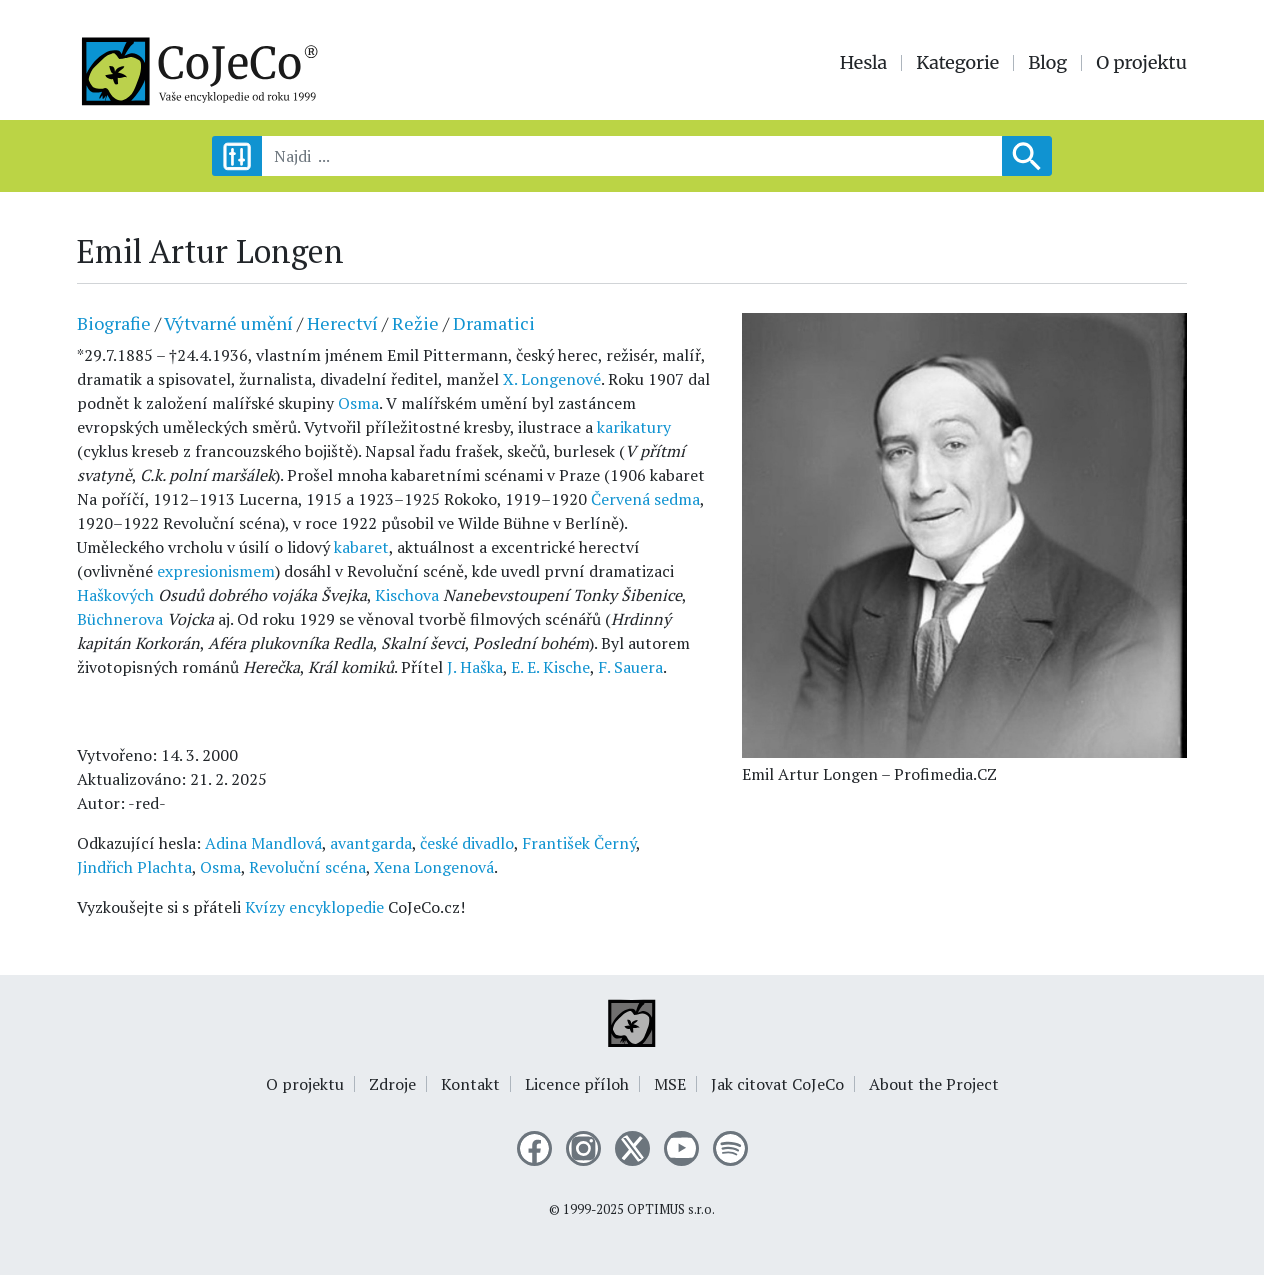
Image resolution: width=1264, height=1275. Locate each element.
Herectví (342, 323)
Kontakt (470, 1084)
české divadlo (467, 843)
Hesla (864, 63)
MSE (670, 1084)
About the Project (934, 1084)
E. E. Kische (550, 667)
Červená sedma (645, 499)
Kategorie (957, 63)
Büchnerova (120, 619)
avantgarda (371, 843)
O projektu (1141, 63)
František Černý (579, 843)
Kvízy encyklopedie (314, 907)
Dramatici (494, 323)
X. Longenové (552, 379)
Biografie (114, 323)
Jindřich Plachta (134, 867)
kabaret (361, 547)
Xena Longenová (434, 867)
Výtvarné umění (228, 323)
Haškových (115, 595)
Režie (415, 323)
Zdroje (392, 1084)
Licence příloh (577, 1084)
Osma (358, 403)
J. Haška (475, 667)
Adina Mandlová (263, 843)
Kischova (407, 595)
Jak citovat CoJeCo (777, 1084)
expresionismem (216, 571)
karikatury (634, 427)
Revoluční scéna (307, 867)
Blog (1047, 63)
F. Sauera (630, 667)
